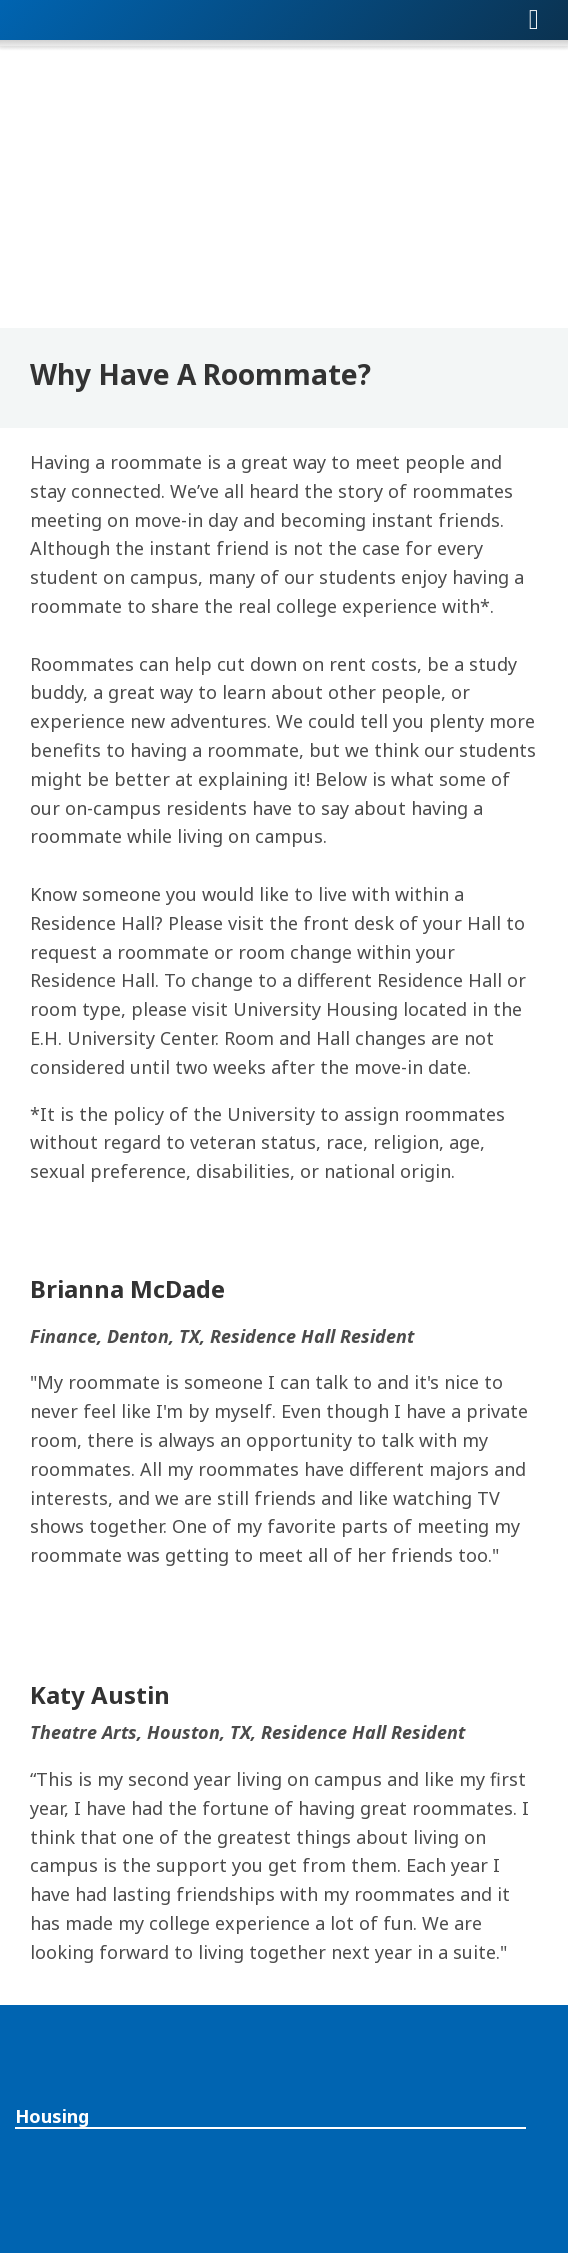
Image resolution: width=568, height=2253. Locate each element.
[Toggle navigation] (534, 20)
